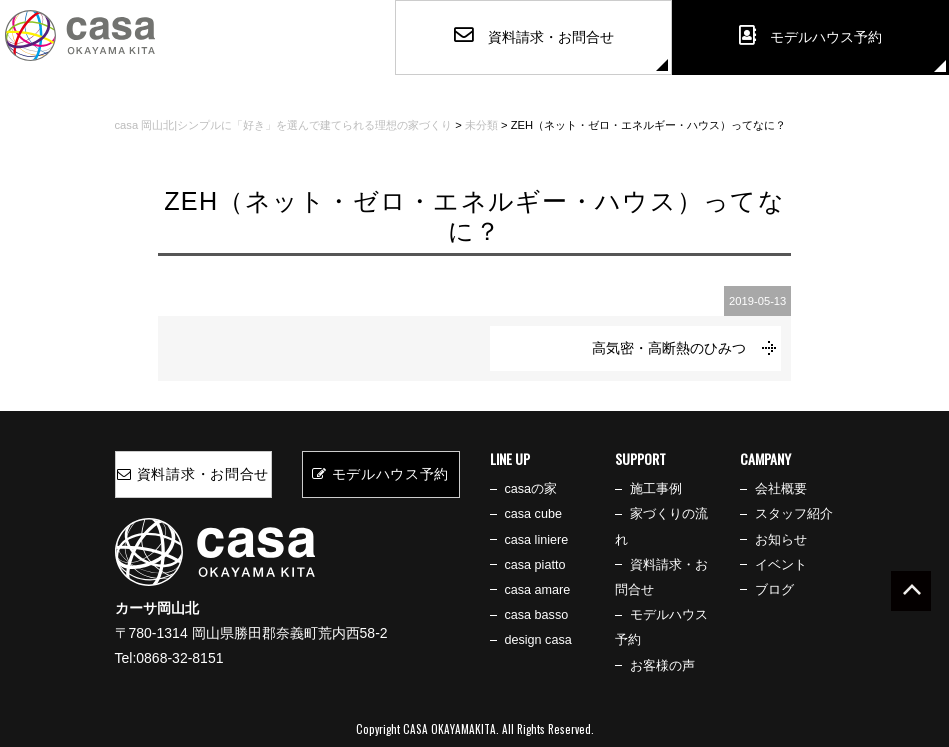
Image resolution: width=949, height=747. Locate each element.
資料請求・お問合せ (193, 474)
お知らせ (781, 540)
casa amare (538, 590)
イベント (781, 565)
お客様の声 (662, 666)
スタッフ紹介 (794, 514)
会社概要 (781, 489)
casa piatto (535, 565)
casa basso (537, 615)
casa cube (533, 514)
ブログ (774, 590)
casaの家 (531, 489)
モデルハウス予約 (380, 474)
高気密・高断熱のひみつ (669, 348)
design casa (538, 640)
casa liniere (537, 540)
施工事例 (656, 489)
